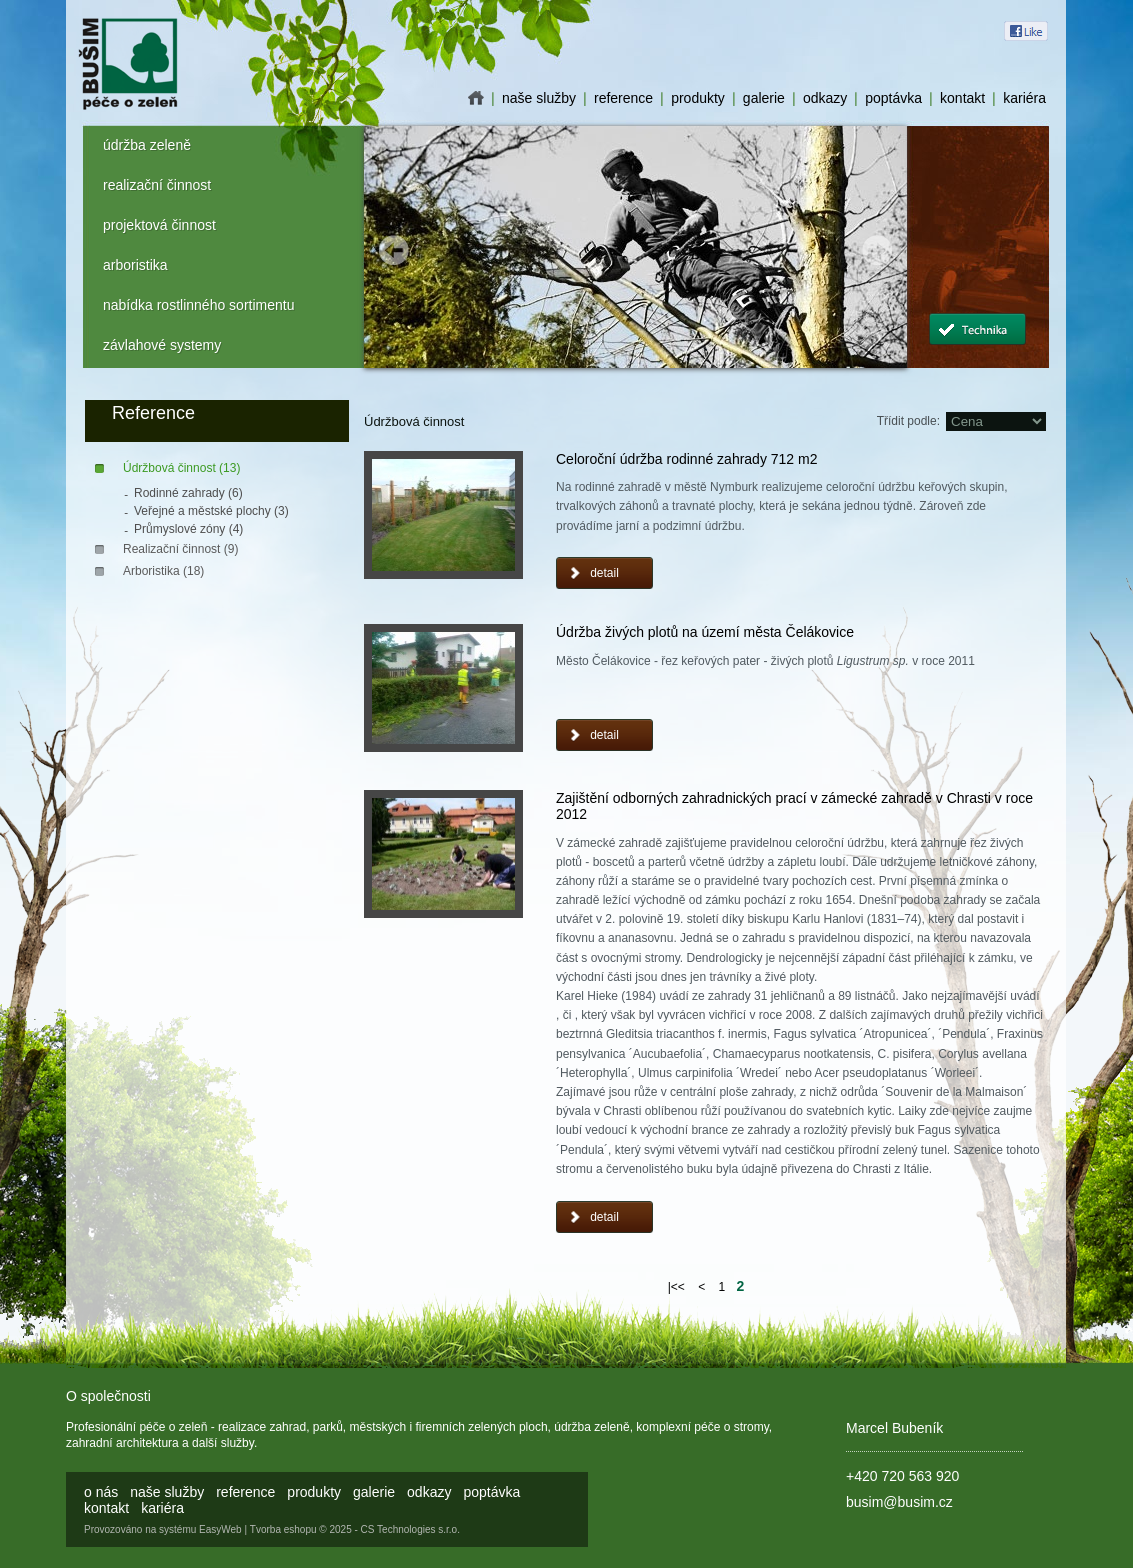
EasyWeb (220, 1529)
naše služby (539, 98)
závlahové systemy (162, 345)
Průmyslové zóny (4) (188, 529)
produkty (698, 98)
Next (877, 250)
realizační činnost (157, 185)
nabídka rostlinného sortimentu (198, 305)
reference (623, 98)
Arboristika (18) (163, 571)
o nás (476, 98)
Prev (394, 250)
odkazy (825, 98)
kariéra (1024, 98)
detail (604, 573)
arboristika (135, 265)
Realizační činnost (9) (180, 549)
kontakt (962, 98)
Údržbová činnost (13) (181, 468)
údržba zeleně (147, 145)
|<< (676, 1287)
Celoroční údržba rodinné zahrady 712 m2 (687, 459)
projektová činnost (159, 225)
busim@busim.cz (899, 1502)
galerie (764, 98)
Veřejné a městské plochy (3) (211, 511)
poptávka (893, 98)
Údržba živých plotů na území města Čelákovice (705, 632)
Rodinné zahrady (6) (188, 493)
